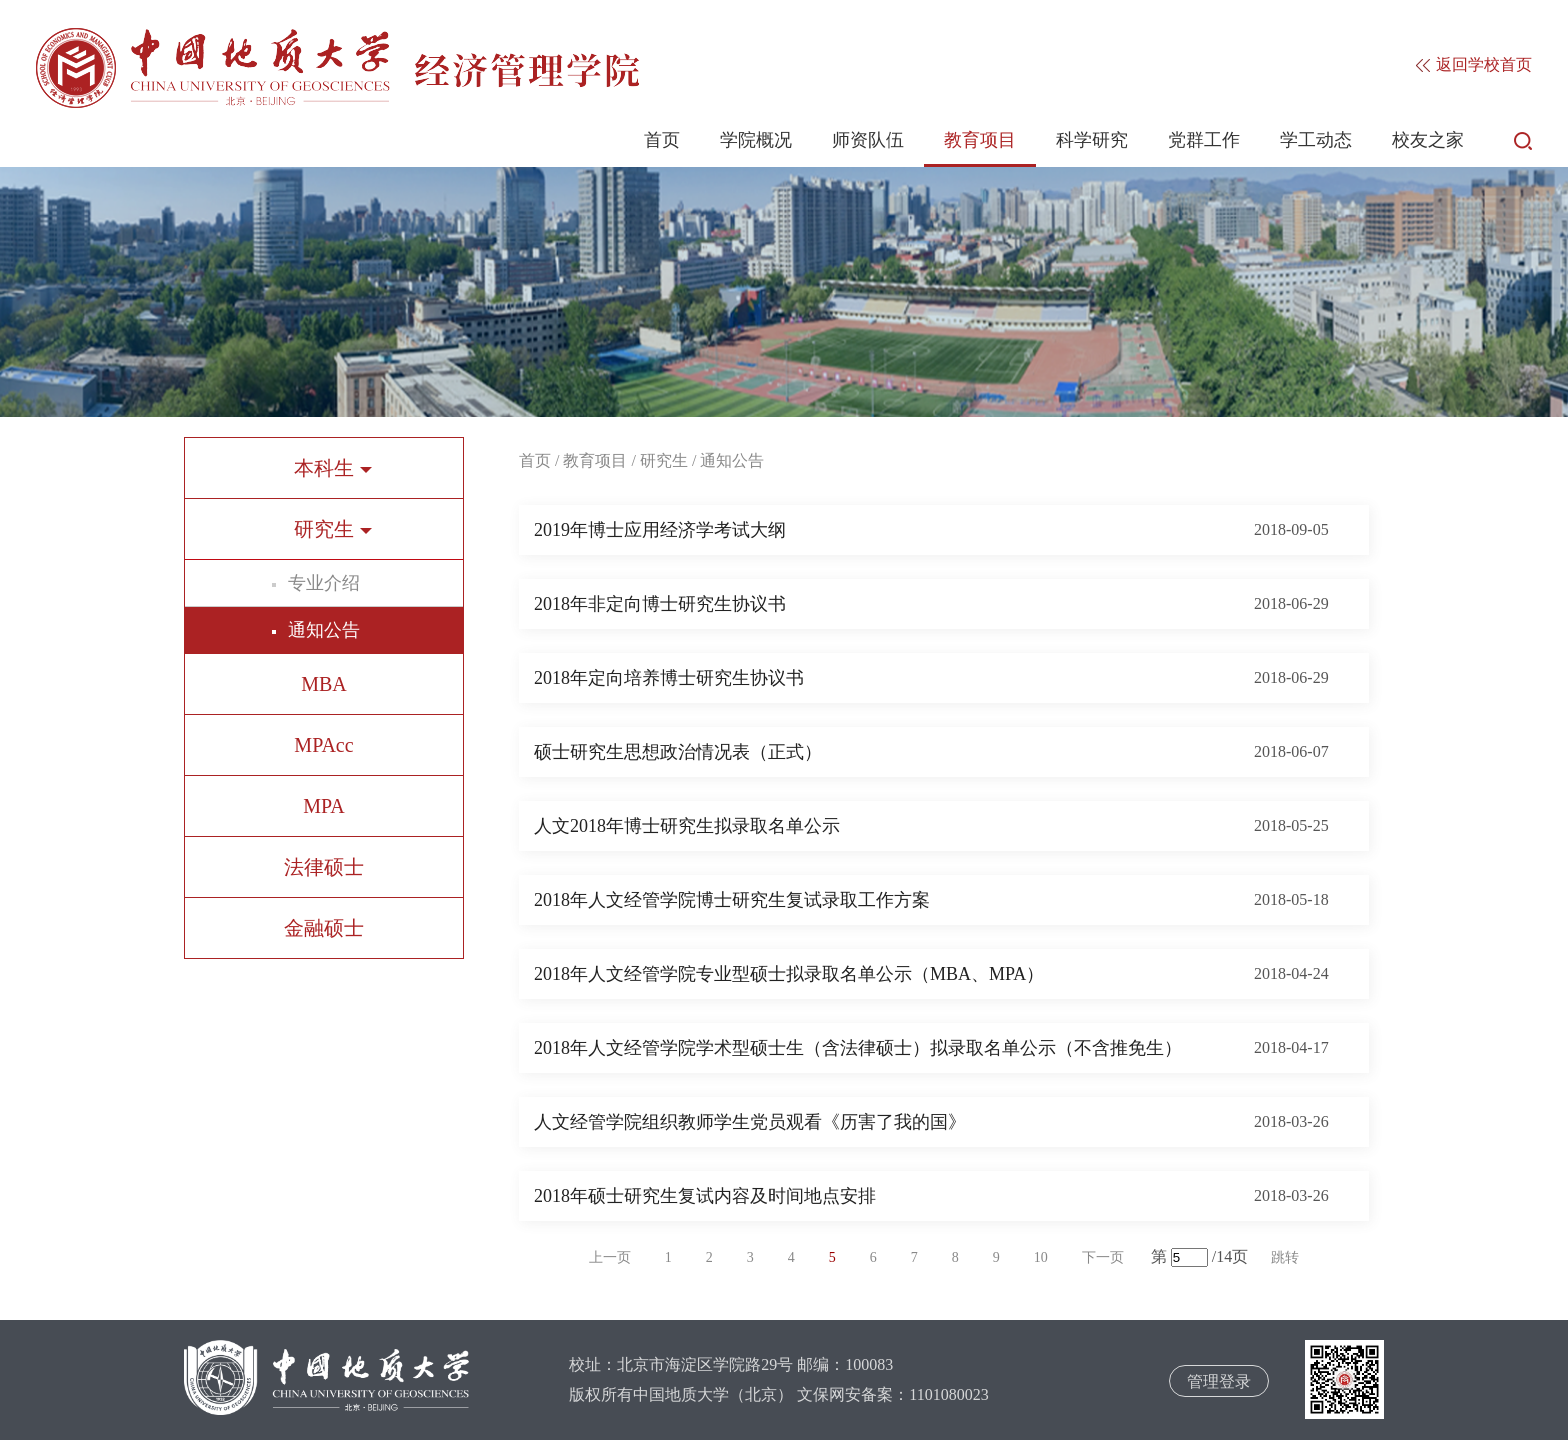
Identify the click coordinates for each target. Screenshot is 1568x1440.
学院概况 (756, 140)
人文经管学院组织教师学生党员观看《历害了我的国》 (750, 1122)
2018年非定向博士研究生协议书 (660, 604)
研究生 (664, 460)
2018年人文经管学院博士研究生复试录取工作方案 (732, 900)
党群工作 (1204, 140)
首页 (662, 140)
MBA (324, 684)
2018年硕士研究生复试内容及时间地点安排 (705, 1196)
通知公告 (324, 630)
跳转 (1285, 1257)
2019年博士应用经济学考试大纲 (660, 530)
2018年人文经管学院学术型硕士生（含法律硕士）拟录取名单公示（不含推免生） (858, 1048)
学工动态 (1316, 140)
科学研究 (1092, 140)
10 (1041, 1257)
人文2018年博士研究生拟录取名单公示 (687, 826)
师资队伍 (868, 140)
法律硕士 (324, 867)
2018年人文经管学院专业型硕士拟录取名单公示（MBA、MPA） (789, 974)
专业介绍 (324, 583)
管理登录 (1219, 1381)
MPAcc (323, 745)
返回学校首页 (1474, 64)
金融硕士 (324, 928)
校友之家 (1428, 140)
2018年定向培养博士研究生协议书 (669, 678)
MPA (324, 806)
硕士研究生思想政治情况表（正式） (678, 752)
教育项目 (980, 140)
